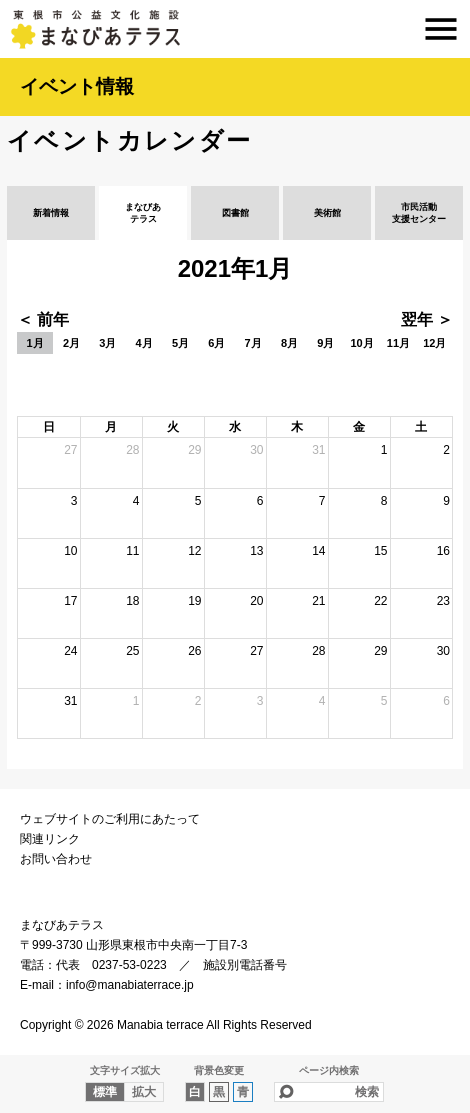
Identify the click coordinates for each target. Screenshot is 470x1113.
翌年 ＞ (427, 319)
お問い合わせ (56, 859)
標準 (105, 1092)
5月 (180, 343)
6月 (216, 343)
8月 (289, 343)
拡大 (144, 1092)
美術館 (327, 213)
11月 (398, 343)
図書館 (235, 213)
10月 (361, 343)
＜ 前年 (43, 319)
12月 (434, 343)
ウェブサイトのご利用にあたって (110, 819)
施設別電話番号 (245, 965)
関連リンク (50, 839)
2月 (71, 343)
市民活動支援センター (419, 213)
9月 (325, 343)
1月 (35, 343)
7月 (253, 343)
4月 (144, 343)
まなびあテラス (235, 29)
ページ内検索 (329, 1070)
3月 (107, 343)
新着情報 (51, 213)
